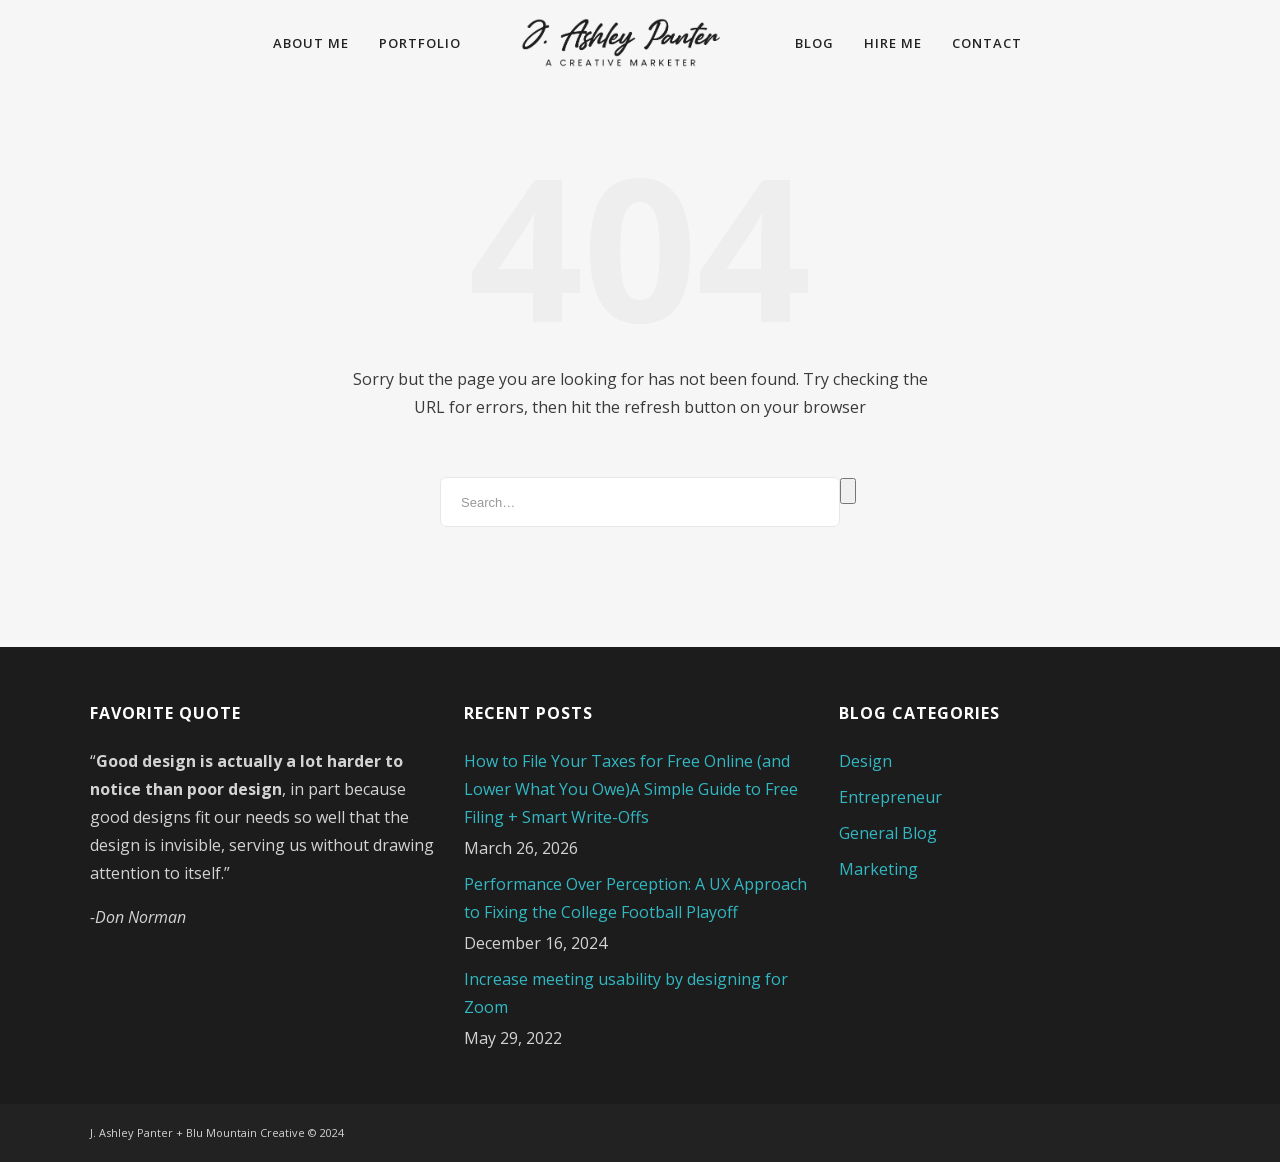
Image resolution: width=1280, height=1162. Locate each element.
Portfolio (420, 43)
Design (865, 761)
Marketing (878, 869)
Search (848, 491)
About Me (311, 43)
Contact (987, 43)
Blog (814, 43)
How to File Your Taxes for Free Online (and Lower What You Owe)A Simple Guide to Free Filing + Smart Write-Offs (631, 789)
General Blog (888, 833)
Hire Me (893, 43)
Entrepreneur (890, 797)
